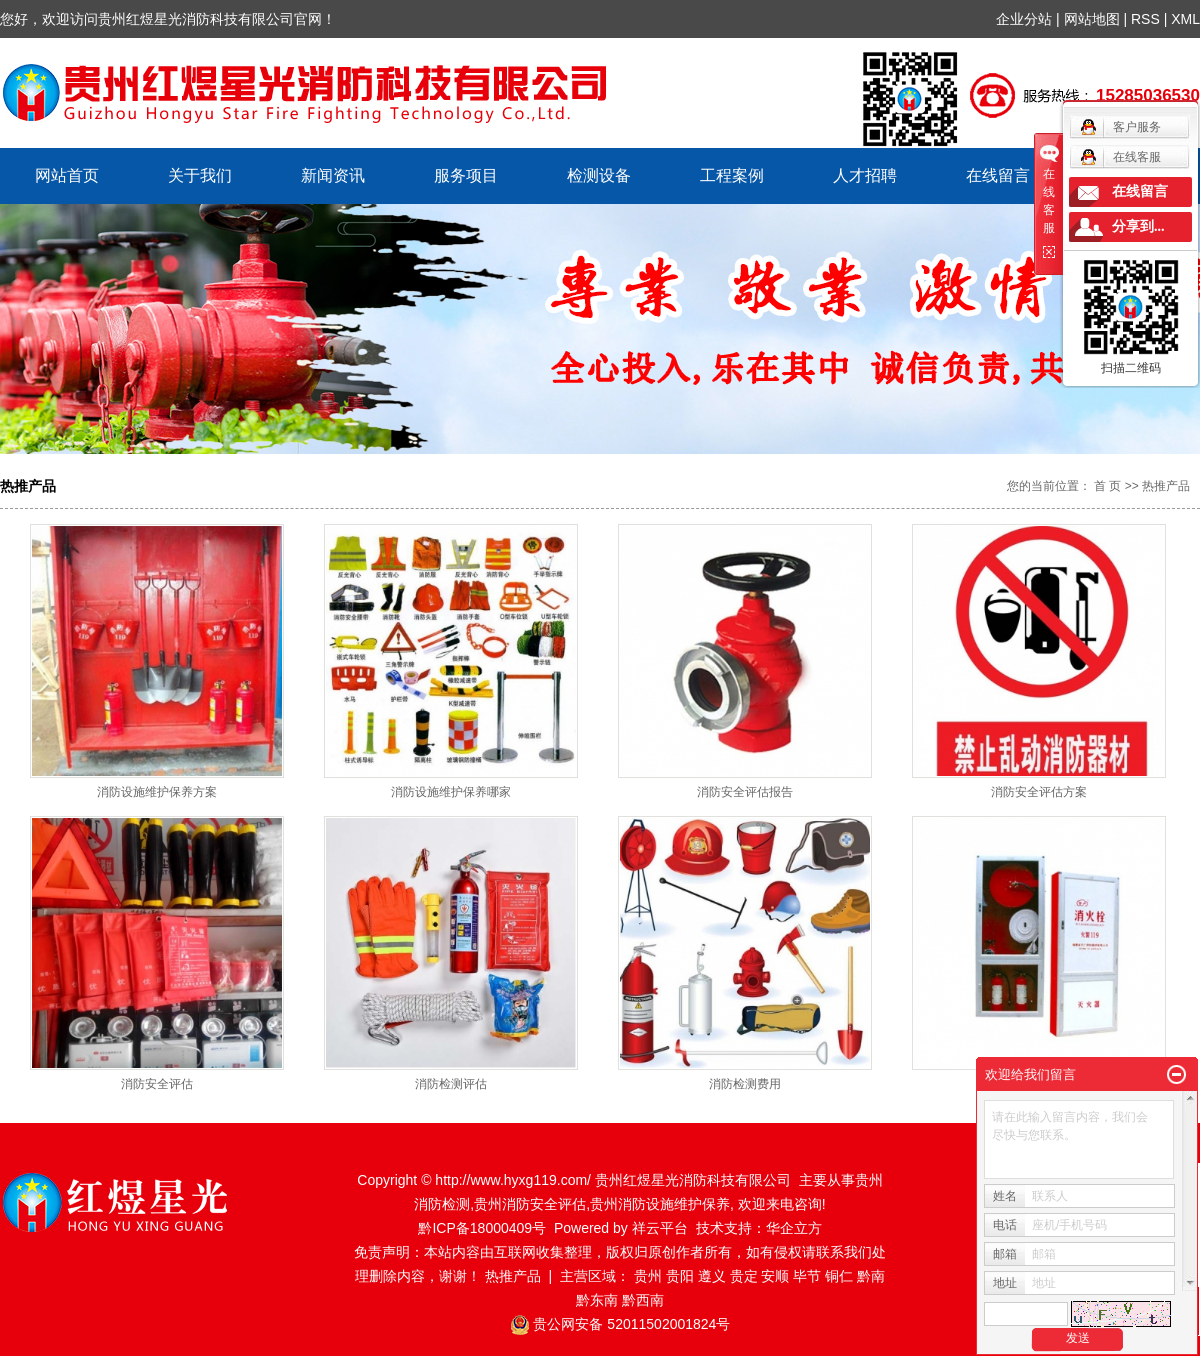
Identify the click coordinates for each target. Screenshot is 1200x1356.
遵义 (712, 1276)
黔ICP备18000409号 (482, 1228)
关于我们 (200, 175)
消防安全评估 (157, 1084)
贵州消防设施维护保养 (660, 1204)
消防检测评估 (451, 1084)
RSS (1145, 19)
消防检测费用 (745, 1084)
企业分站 (1024, 19)
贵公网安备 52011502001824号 (631, 1324)
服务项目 (466, 175)
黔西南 (643, 1300)
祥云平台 (660, 1228)
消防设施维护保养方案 (157, 792)
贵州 (648, 1276)
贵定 (744, 1276)
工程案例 (732, 175)
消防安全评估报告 (745, 792)
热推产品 (513, 1276)
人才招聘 (865, 175)
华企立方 (794, 1228)
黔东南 (597, 1300)
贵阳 (680, 1276)
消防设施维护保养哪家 (451, 792)
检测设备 (599, 175)
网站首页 (67, 175)
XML (1185, 19)
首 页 (1107, 486)
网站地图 (1094, 19)
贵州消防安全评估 (530, 1204)
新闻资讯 (333, 175)
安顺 (775, 1276)
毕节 (807, 1276)
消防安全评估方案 (1039, 792)
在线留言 (998, 175)
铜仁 (839, 1276)
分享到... (1138, 226)
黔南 (871, 1276)
